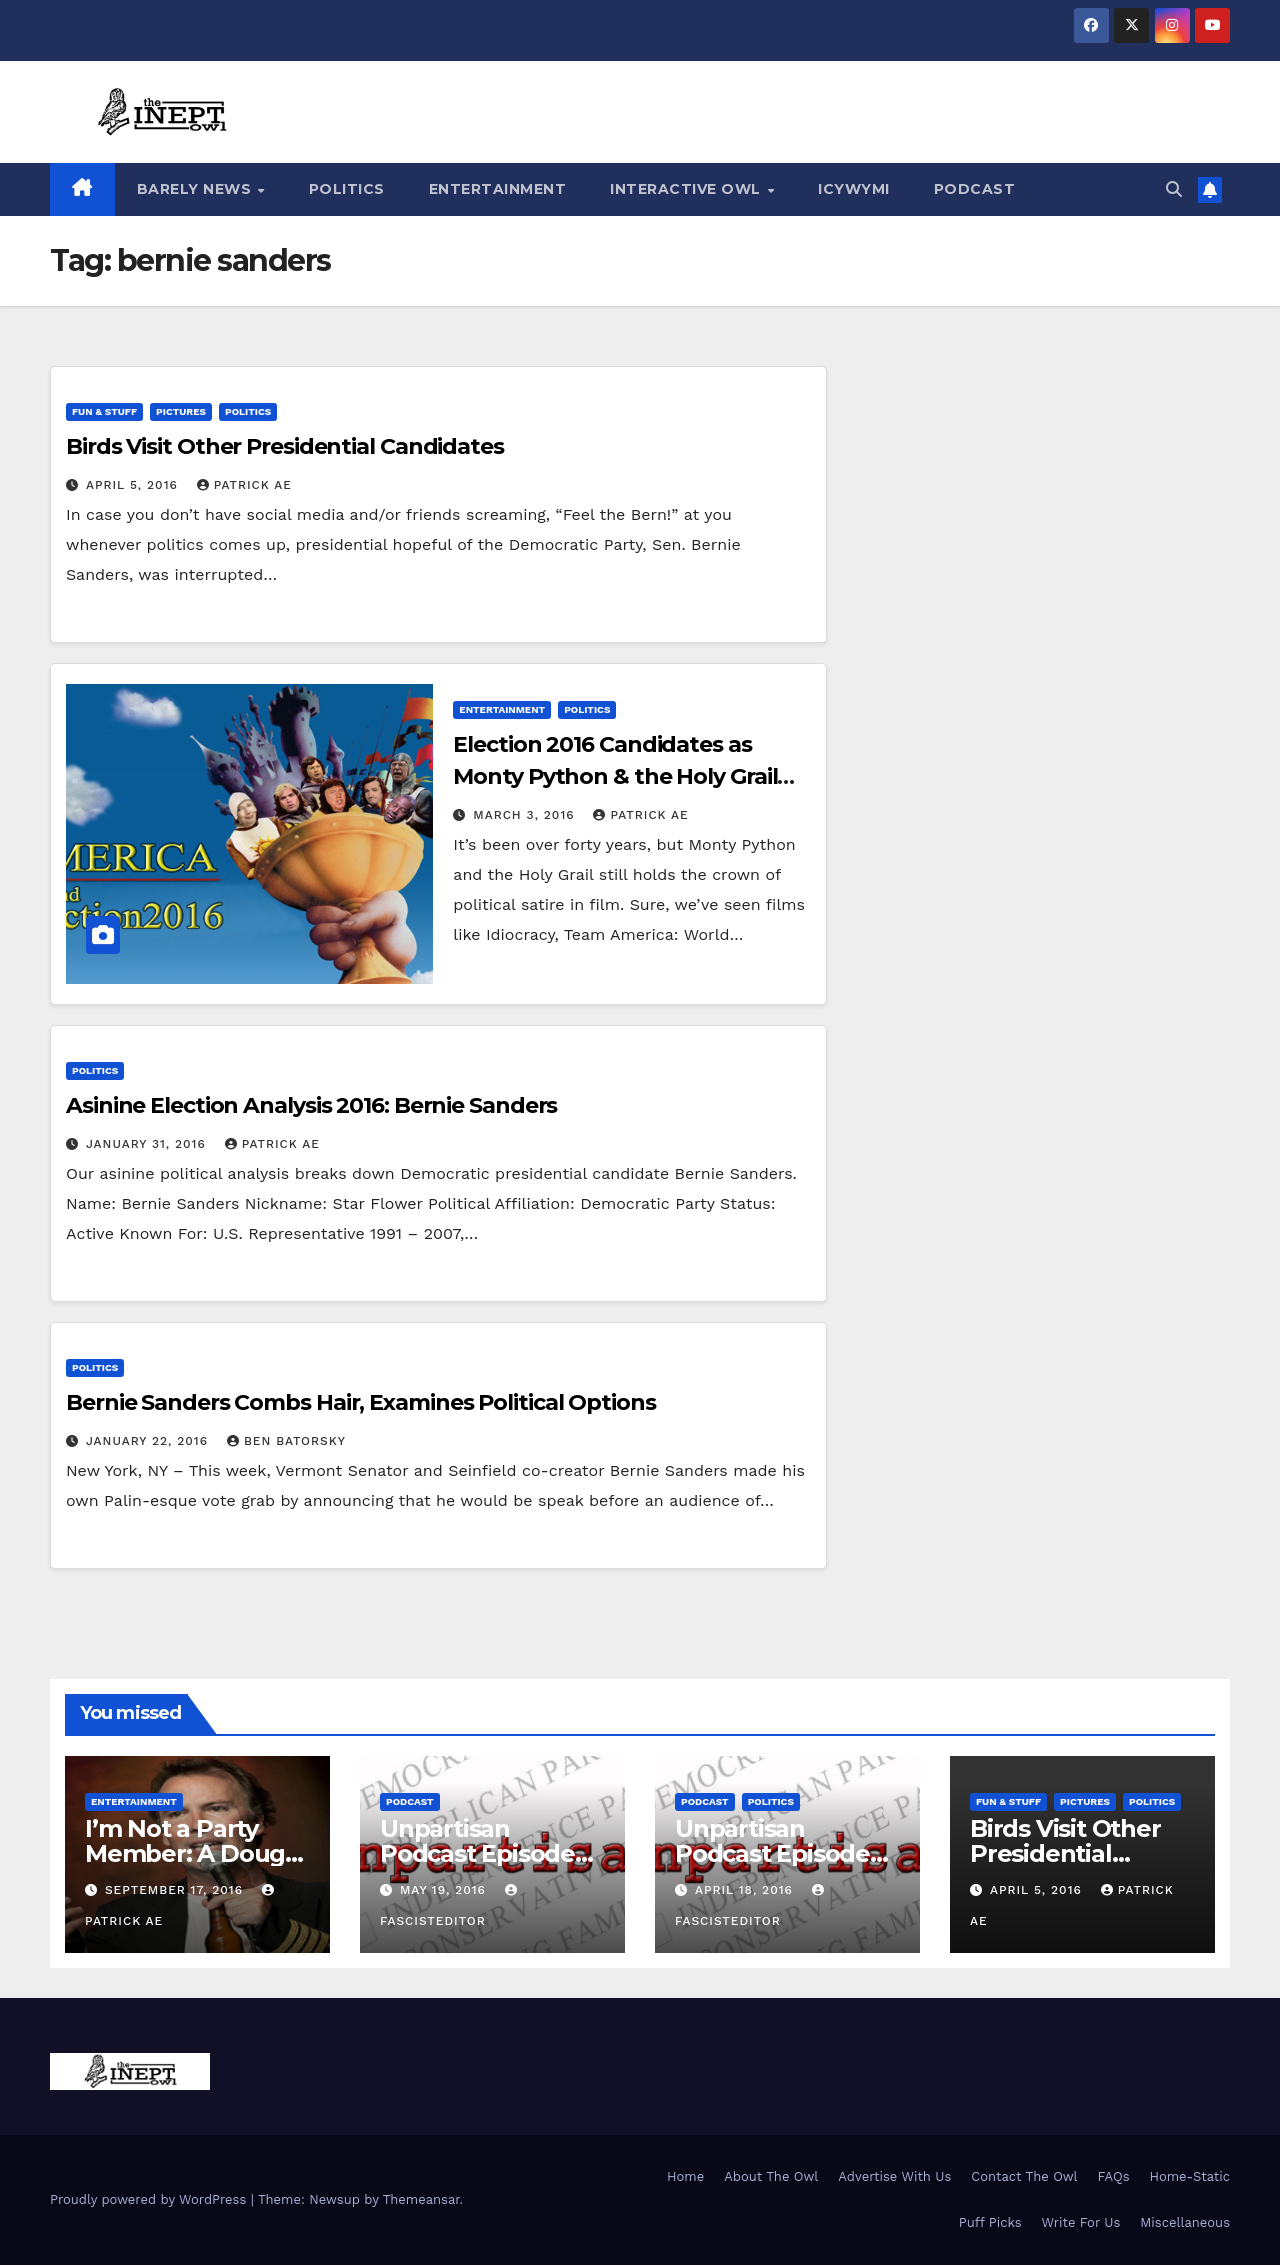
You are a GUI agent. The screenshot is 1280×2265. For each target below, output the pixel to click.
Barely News (196, 189)
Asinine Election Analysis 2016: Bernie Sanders (311, 1105)
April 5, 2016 (134, 485)
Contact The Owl (1024, 2176)
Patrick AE (244, 485)
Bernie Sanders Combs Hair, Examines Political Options (361, 1402)
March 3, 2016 (526, 815)
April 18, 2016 (746, 1890)
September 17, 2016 (176, 1890)
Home (685, 2176)
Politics (347, 189)
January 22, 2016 (149, 1441)
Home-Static (1189, 2176)
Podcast (975, 189)
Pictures (181, 411)
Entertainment (498, 189)
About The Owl (771, 2176)
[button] (1174, 189)
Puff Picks (990, 2222)
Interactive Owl (687, 189)
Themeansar (421, 2199)
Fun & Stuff (104, 411)
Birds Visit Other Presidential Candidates (285, 446)
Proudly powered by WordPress (150, 2199)
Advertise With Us (894, 2176)
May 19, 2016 (445, 1890)
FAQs (1114, 2176)
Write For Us (1081, 2222)
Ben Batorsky (286, 1441)
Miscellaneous (1185, 2222)
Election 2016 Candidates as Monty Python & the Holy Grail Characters (615, 776)
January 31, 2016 (148, 1144)
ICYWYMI (854, 189)
